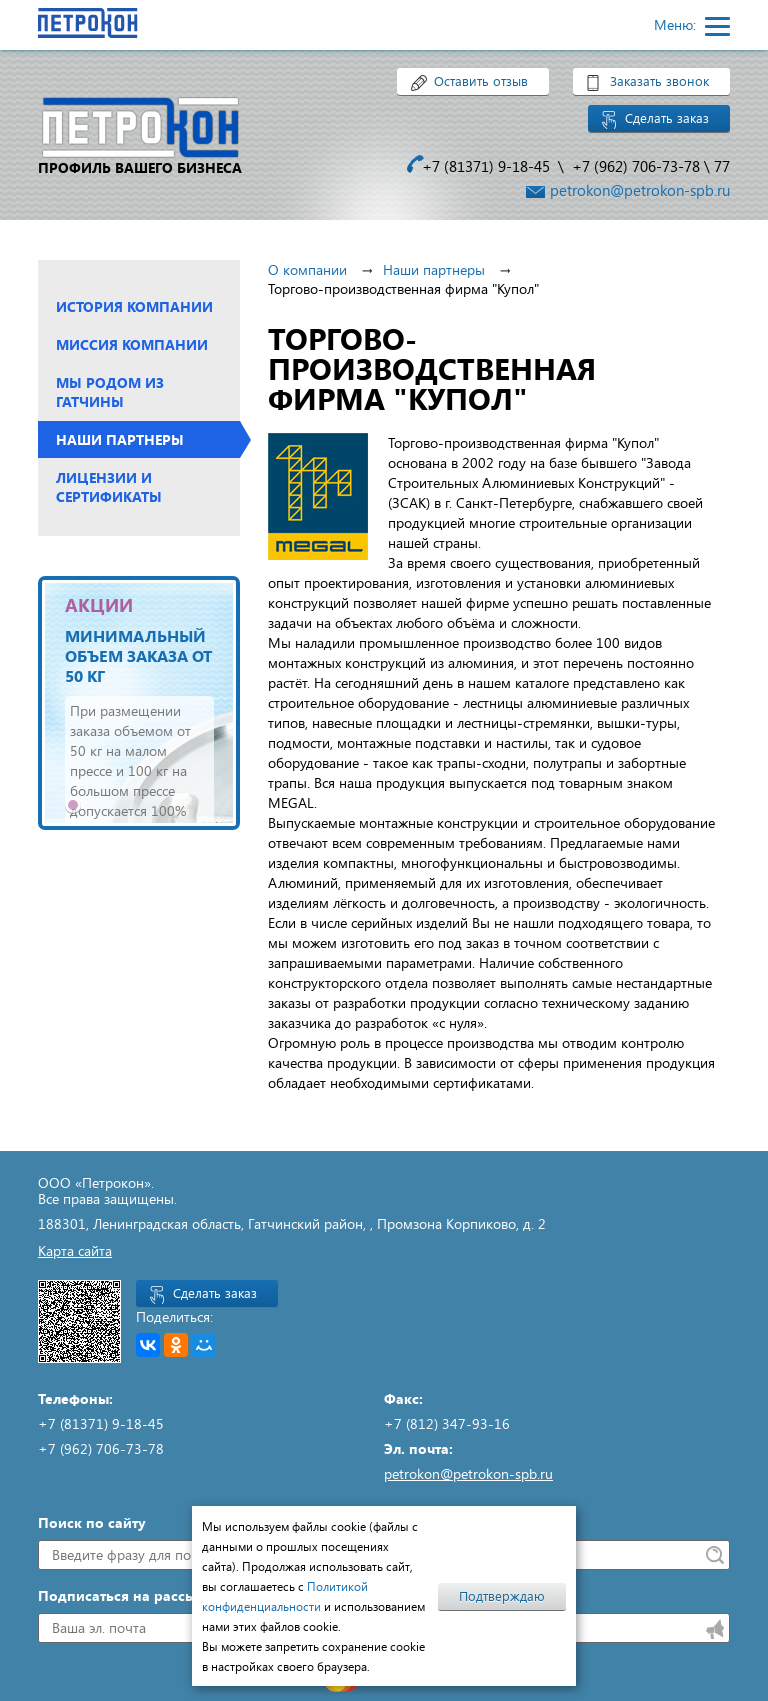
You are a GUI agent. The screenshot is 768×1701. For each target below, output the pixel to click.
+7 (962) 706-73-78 (636, 166)
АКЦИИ (99, 605)
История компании (134, 306)
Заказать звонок (659, 81)
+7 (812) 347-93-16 (447, 1423)
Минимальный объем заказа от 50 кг (138, 655)
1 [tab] (73, 805)
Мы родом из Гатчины (110, 392)
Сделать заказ (667, 118)
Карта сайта (75, 1250)
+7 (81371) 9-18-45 (486, 166)
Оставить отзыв (481, 81)
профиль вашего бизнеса (140, 167)
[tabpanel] (139, 703)
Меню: (677, 24)
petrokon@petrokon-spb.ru (640, 190)
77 (722, 166)
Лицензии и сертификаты (109, 487)
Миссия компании (132, 344)
